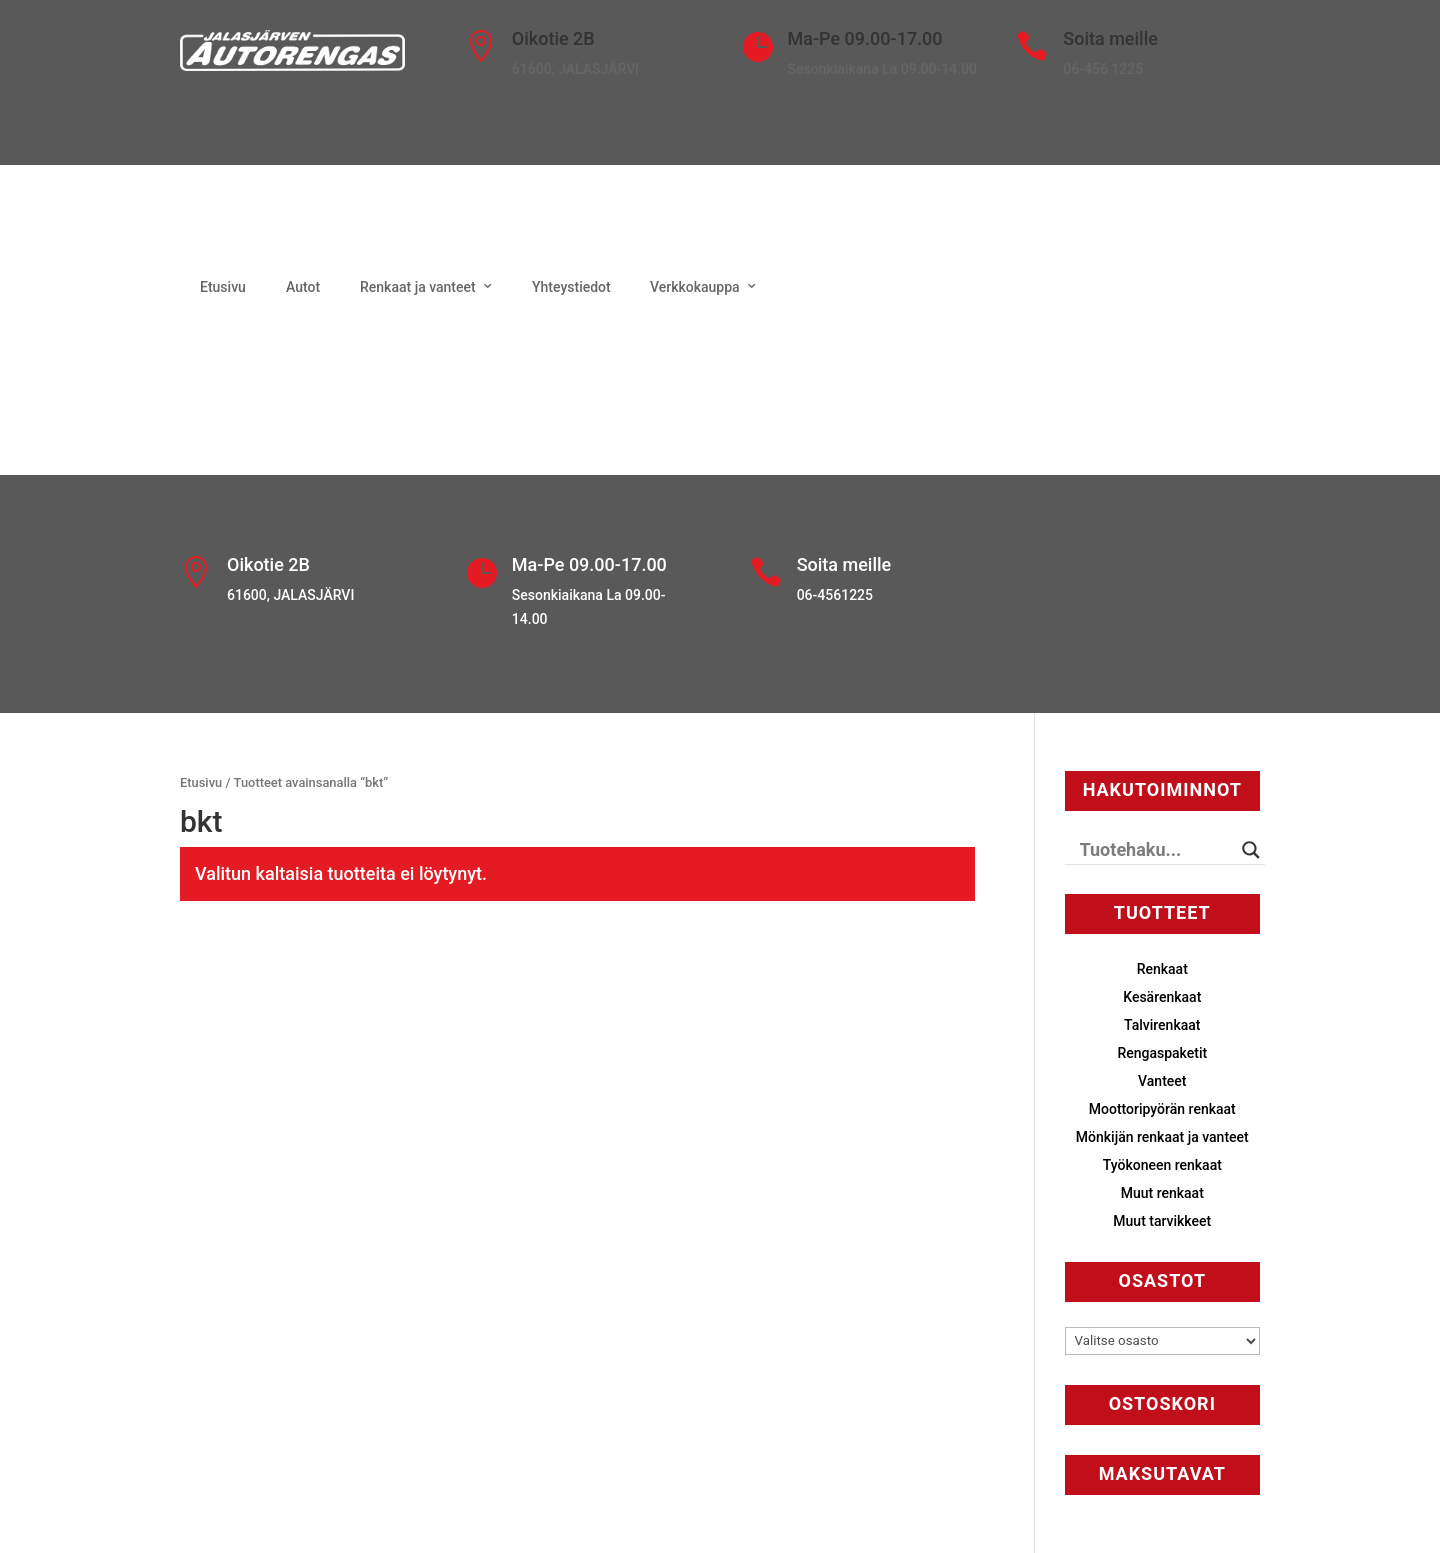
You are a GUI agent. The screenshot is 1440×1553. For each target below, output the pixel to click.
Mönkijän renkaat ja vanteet (1162, 1137)
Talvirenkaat (1162, 1025)
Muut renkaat (1162, 1193)
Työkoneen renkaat (1162, 1165)
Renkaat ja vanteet (418, 287)
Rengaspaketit (1162, 1053)
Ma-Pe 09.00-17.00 (865, 38)
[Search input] (1156, 850)
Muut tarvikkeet (1162, 1221)
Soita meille (1110, 38)
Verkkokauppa (695, 287)
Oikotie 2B (553, 38)
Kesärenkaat (1162, 997)
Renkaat (1162, 969)
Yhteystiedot (571, 287)
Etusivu (223, 287)
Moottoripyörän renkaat (1162, 1109)
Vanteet (1162, 1081)
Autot (303, 287)
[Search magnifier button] (1251, 850)
